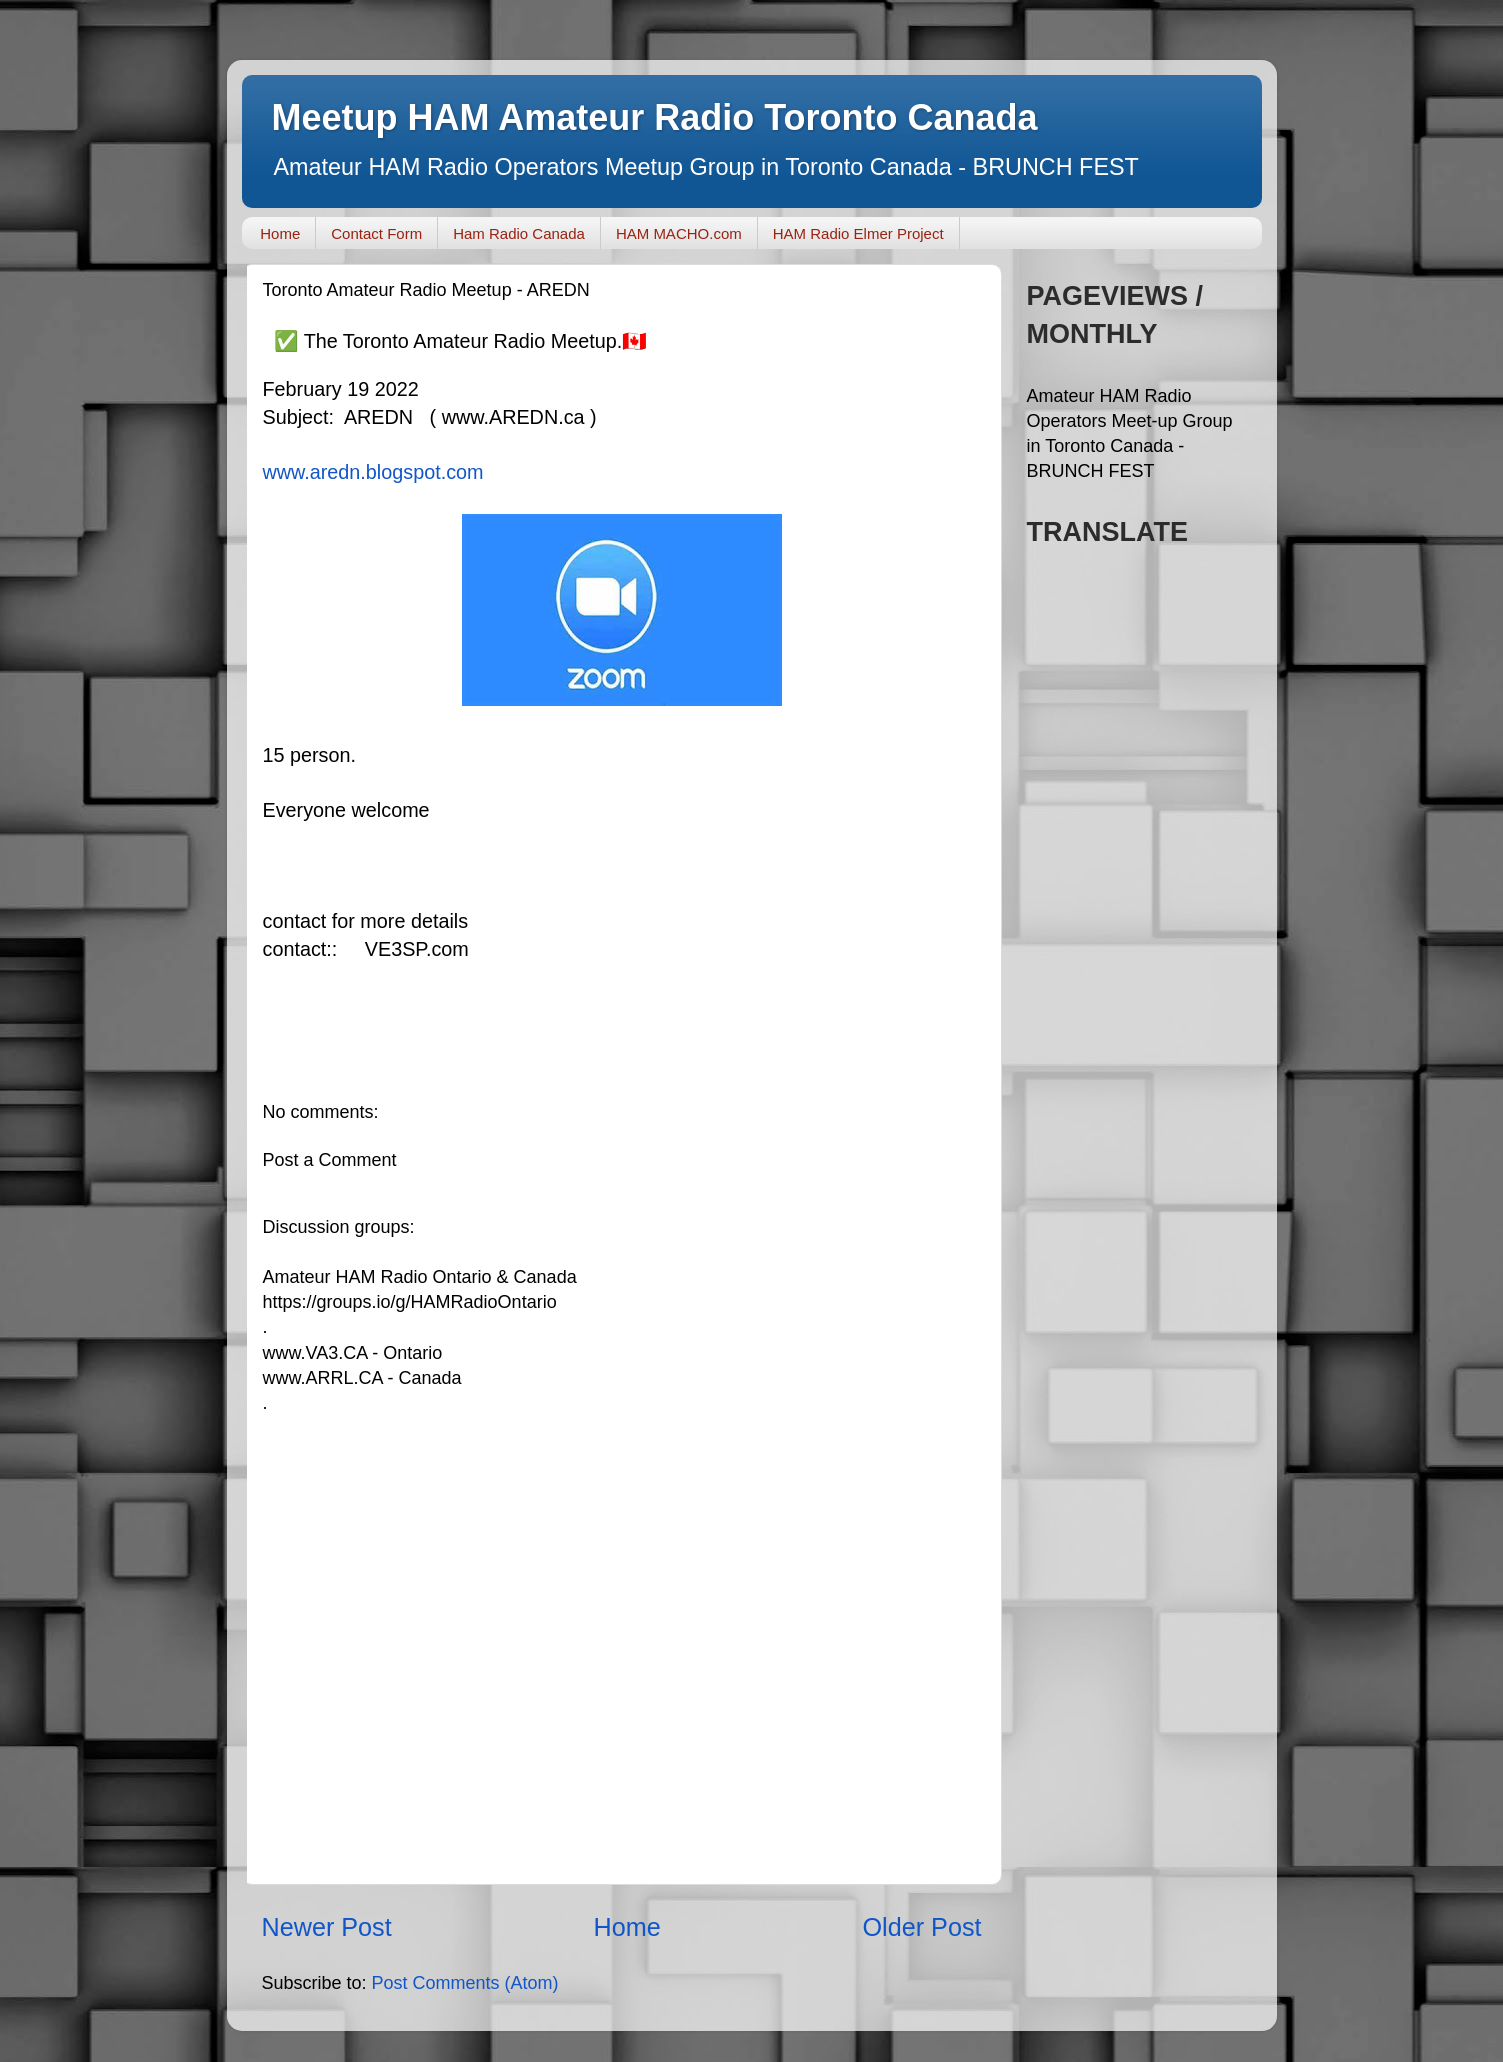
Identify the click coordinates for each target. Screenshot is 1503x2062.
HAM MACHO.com (679, 233)
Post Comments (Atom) (465, 1983)
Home (280, 233)
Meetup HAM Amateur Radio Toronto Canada (655, 117)
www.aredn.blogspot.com (373, 472)
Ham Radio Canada (519, 233)
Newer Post (327, 1927)
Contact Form (376, 233)
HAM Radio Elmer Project (858, 233)
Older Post (922, 1927)
